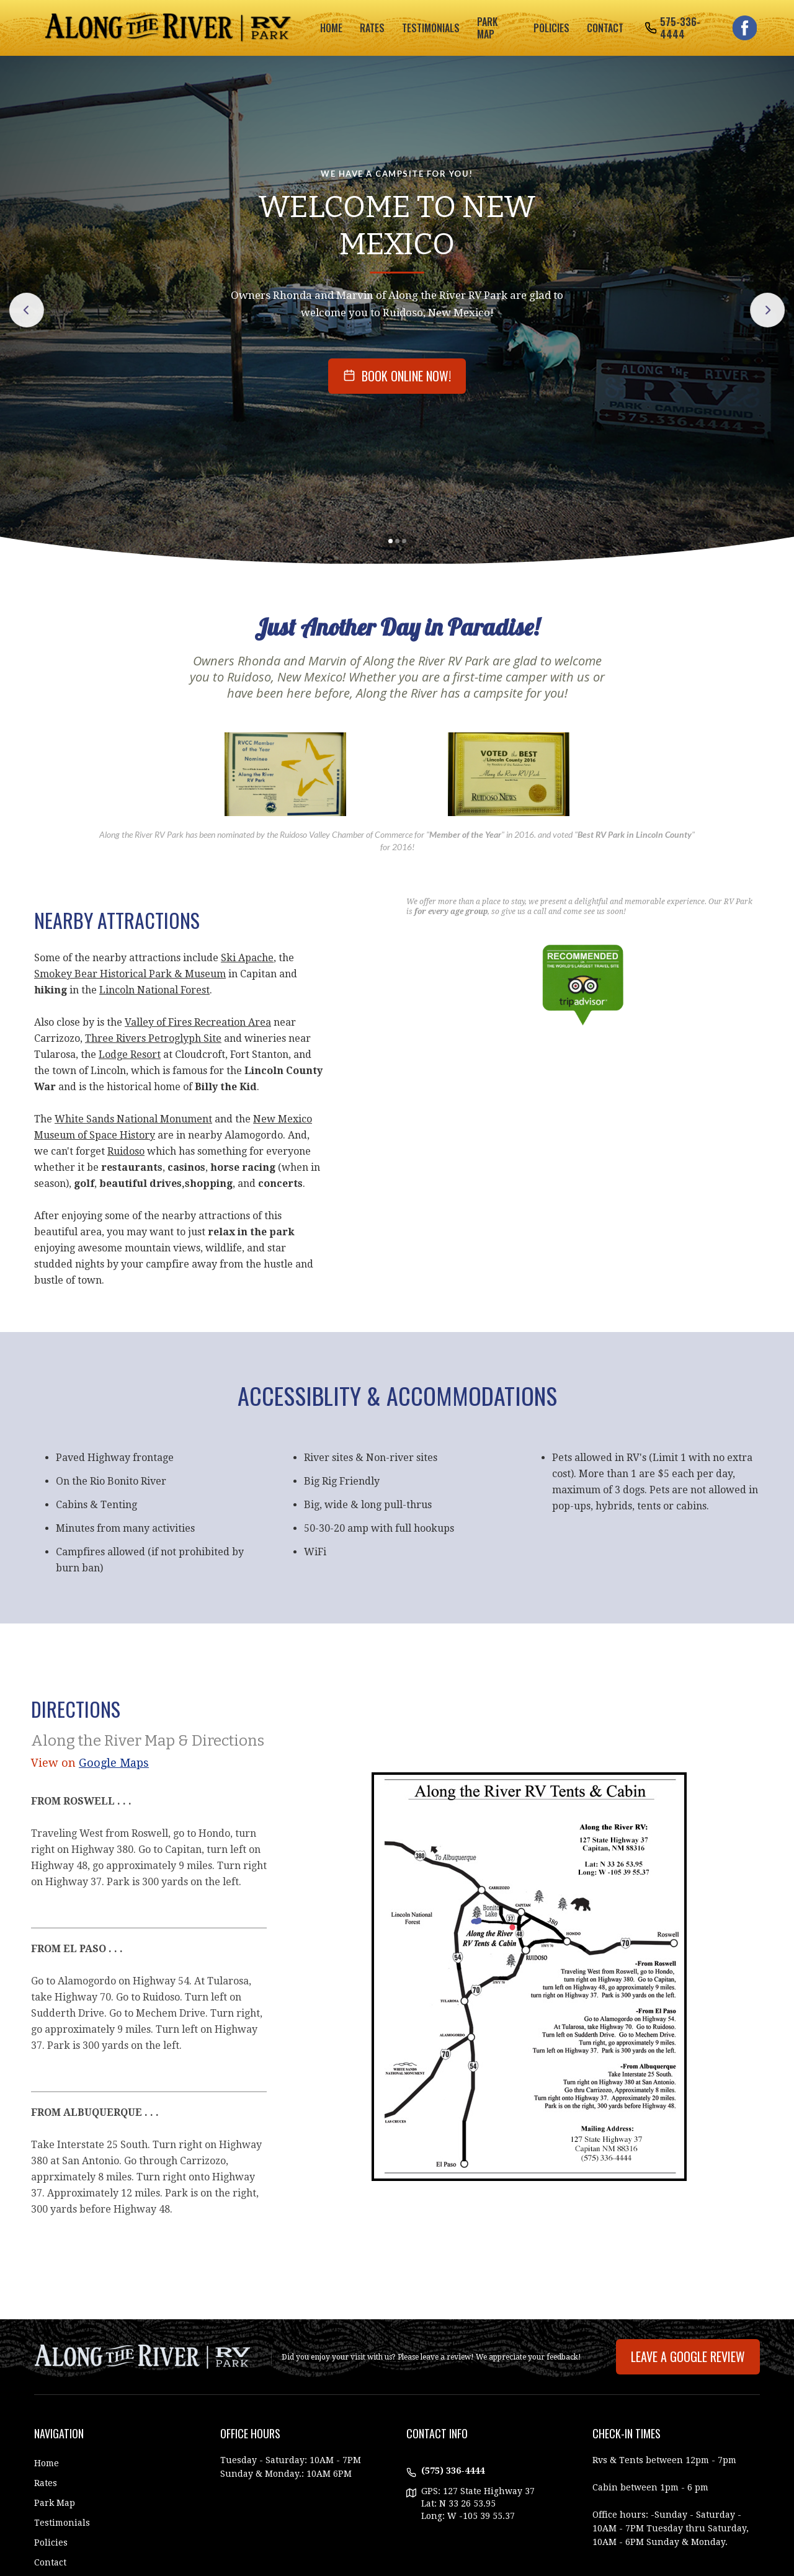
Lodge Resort (130, 1054)
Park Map (54, 2503)
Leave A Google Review (688, 2356)
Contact (605, 27)
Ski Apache (247, 958)
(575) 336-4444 (452, 2471)
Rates (45, 2483)
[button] (390, 541)
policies (551, 27)
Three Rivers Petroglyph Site (153, 1038)
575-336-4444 (680, 28)
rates (372, 27)
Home (331, 27)
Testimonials (62, 2523)
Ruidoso (126, 1151)
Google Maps (114, 1762)
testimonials (431, 27)
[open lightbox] (285, 774)
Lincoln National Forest (154, 990)
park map (487, 28)
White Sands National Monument (133, 1119)
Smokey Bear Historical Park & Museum (130, 974)
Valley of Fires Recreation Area (198, 1022)
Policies (51, 2542)
